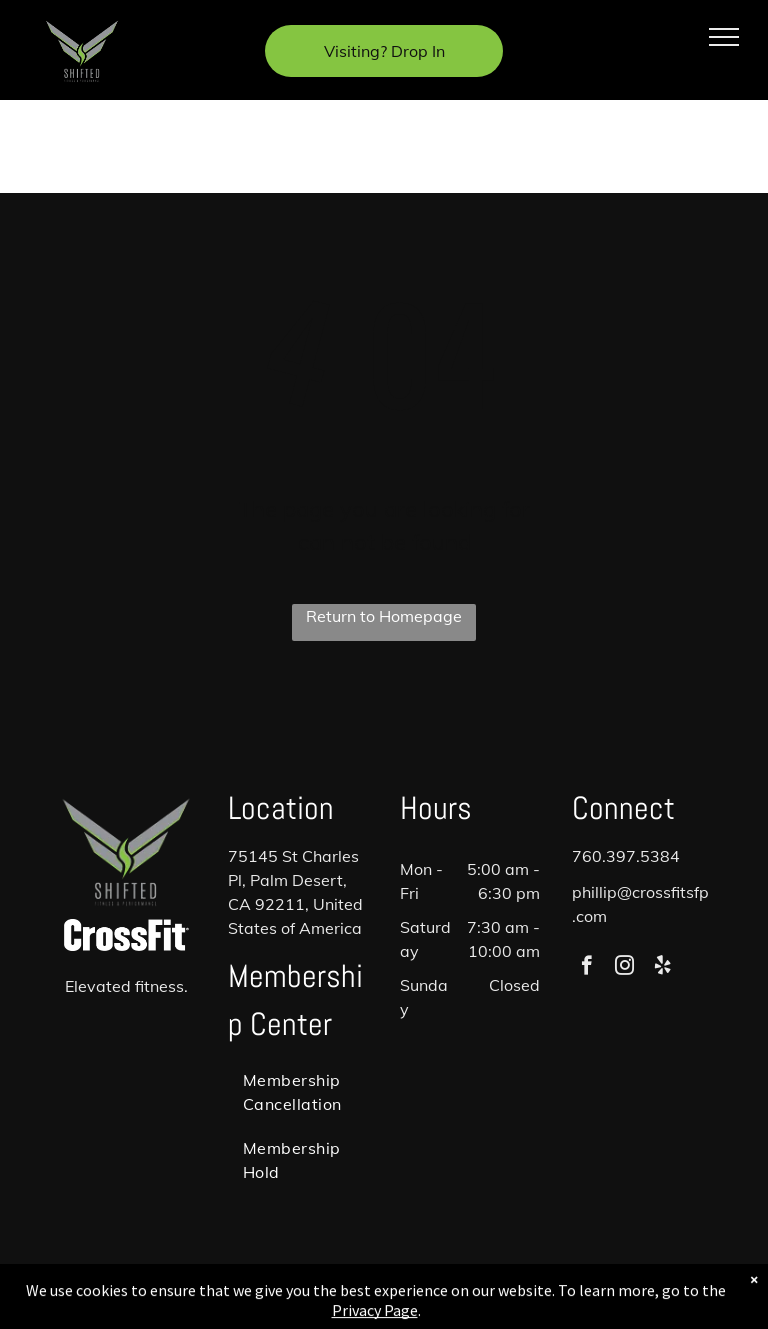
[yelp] (662, 968)
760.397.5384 (626, 856)
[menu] (724, 37)
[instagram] (624, 968)
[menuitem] (300, 1091)
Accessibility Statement (481, 1292)
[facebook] (586, 968)
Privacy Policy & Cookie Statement (316, 1292)
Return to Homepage (384, 616)
